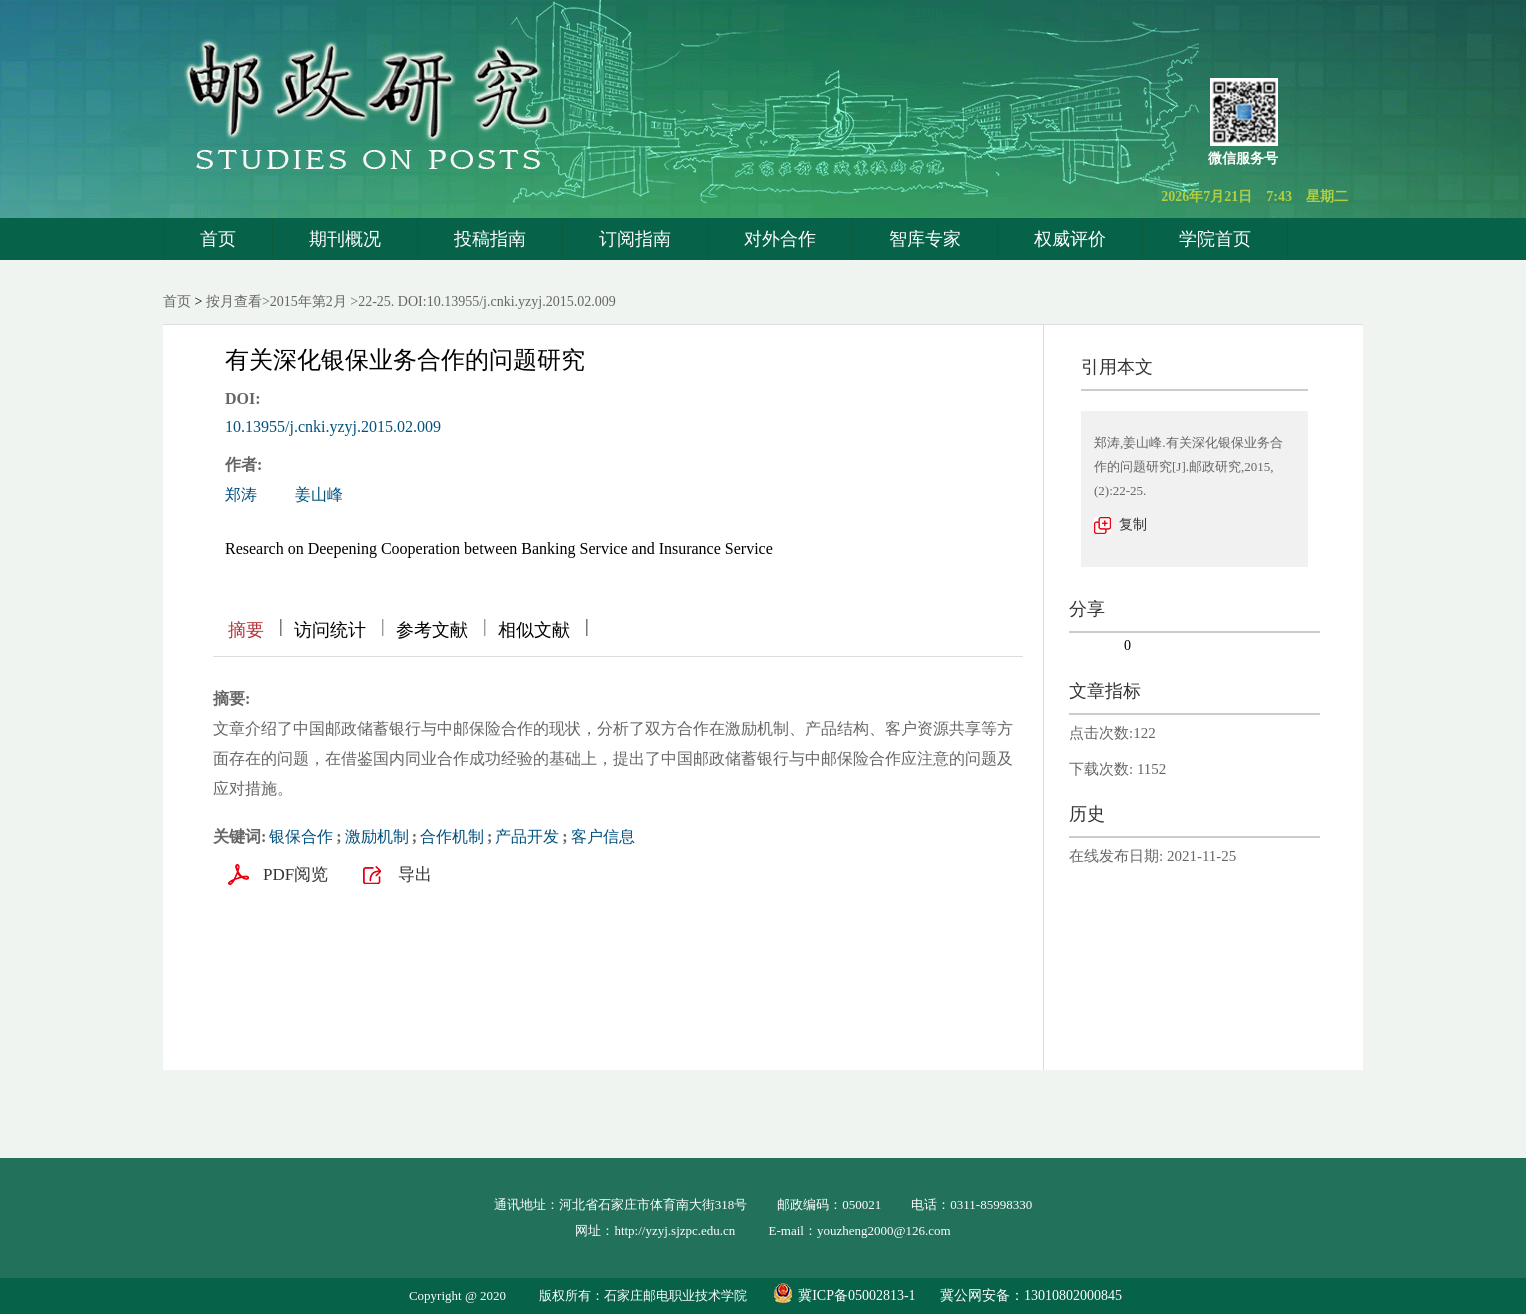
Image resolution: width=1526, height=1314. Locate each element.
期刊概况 (345, 239)
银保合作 (301, 836)
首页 (218, 239)
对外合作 (780, 239)
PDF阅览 (295, 874)
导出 (415, 874)
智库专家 (925, 239)
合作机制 (452, 836)
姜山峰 (319, 494)
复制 (1133, 524)
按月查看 (234, 301)
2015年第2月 (308, 301)
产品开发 (527, 836)
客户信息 (603, 836)
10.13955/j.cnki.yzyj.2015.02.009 (333, 426)
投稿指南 (490, 239)
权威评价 (1070, 239)
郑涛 (241, 494)
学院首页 (1215, 239)
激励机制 (377, 836)
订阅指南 (635, 239)
